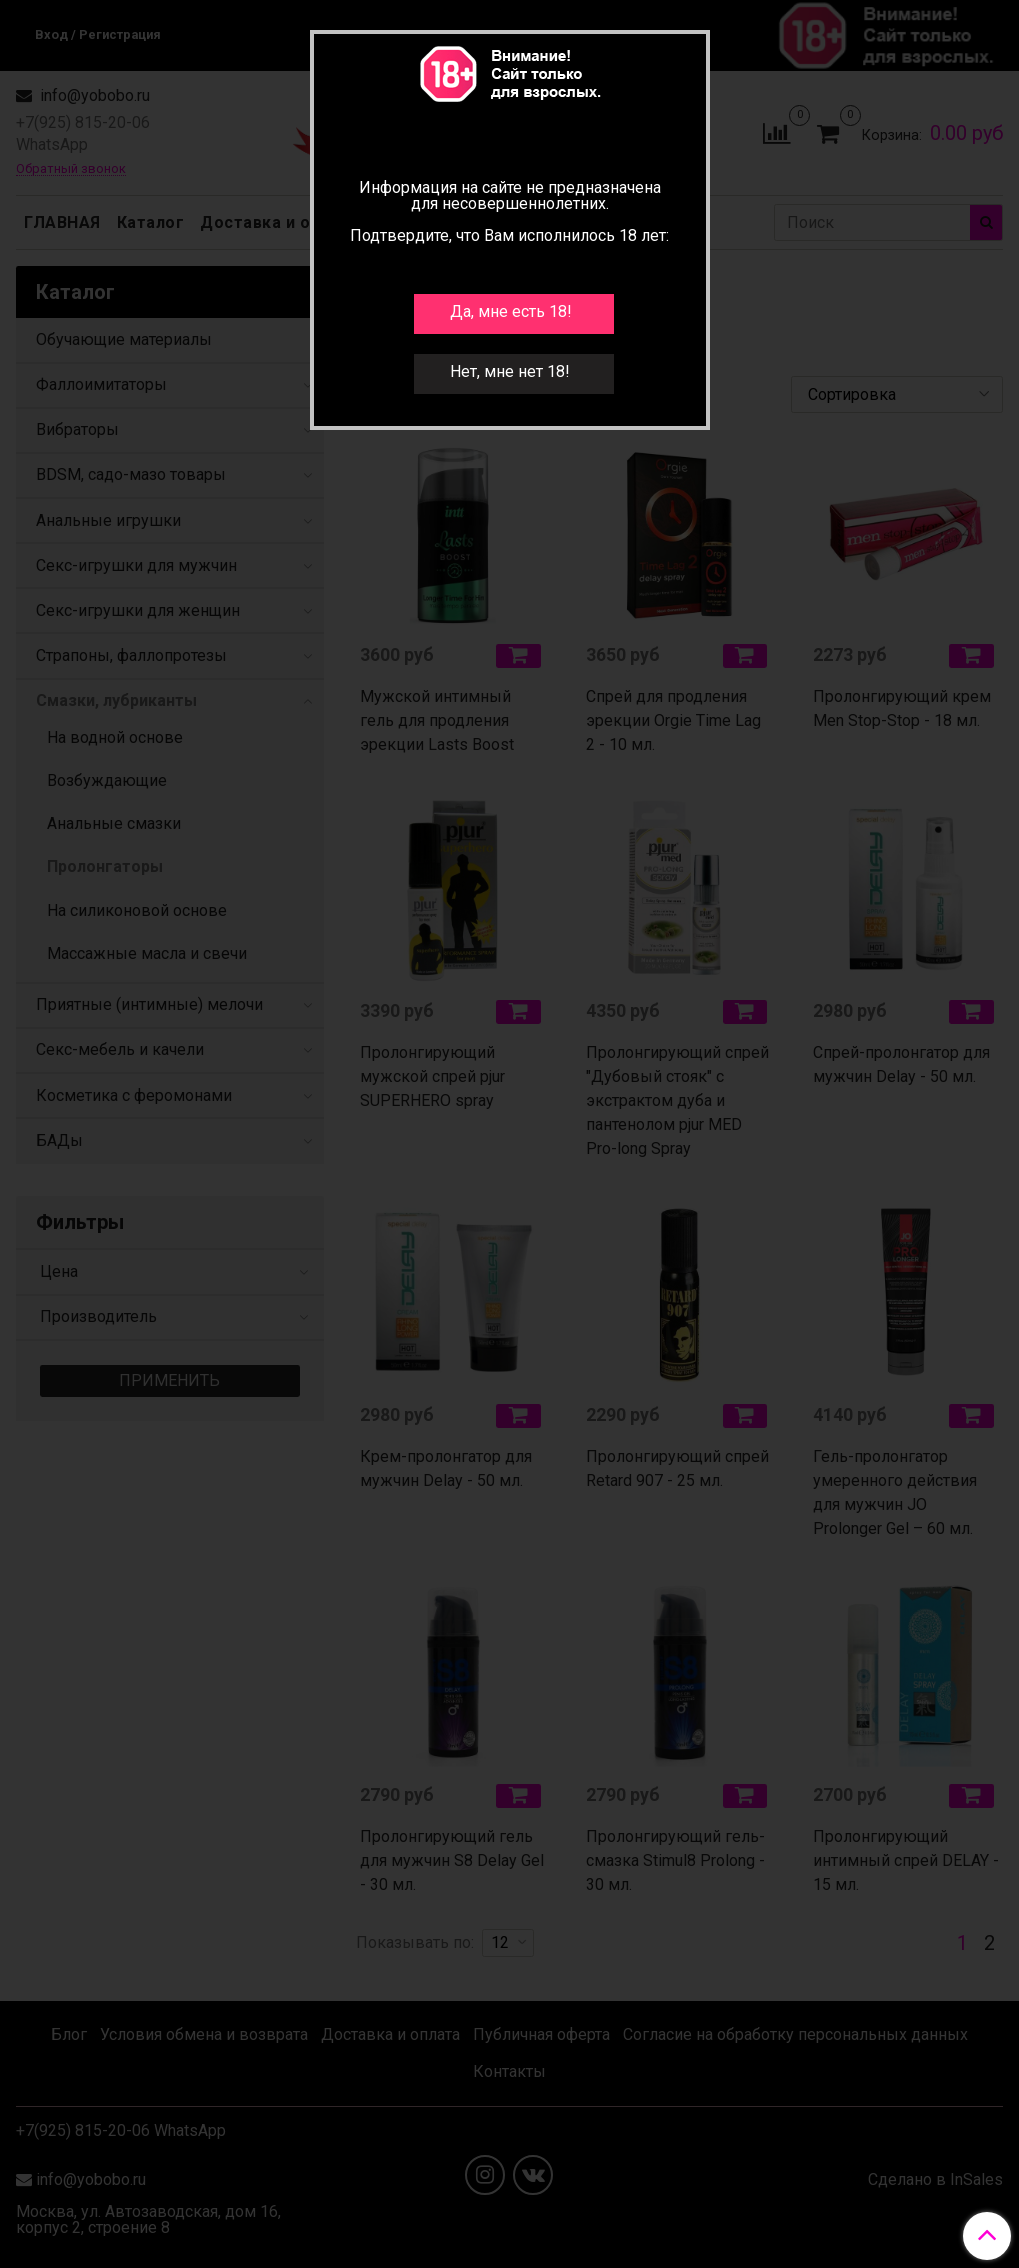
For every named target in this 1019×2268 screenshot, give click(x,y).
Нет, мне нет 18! (510, 371)
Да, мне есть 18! (511, 311)
